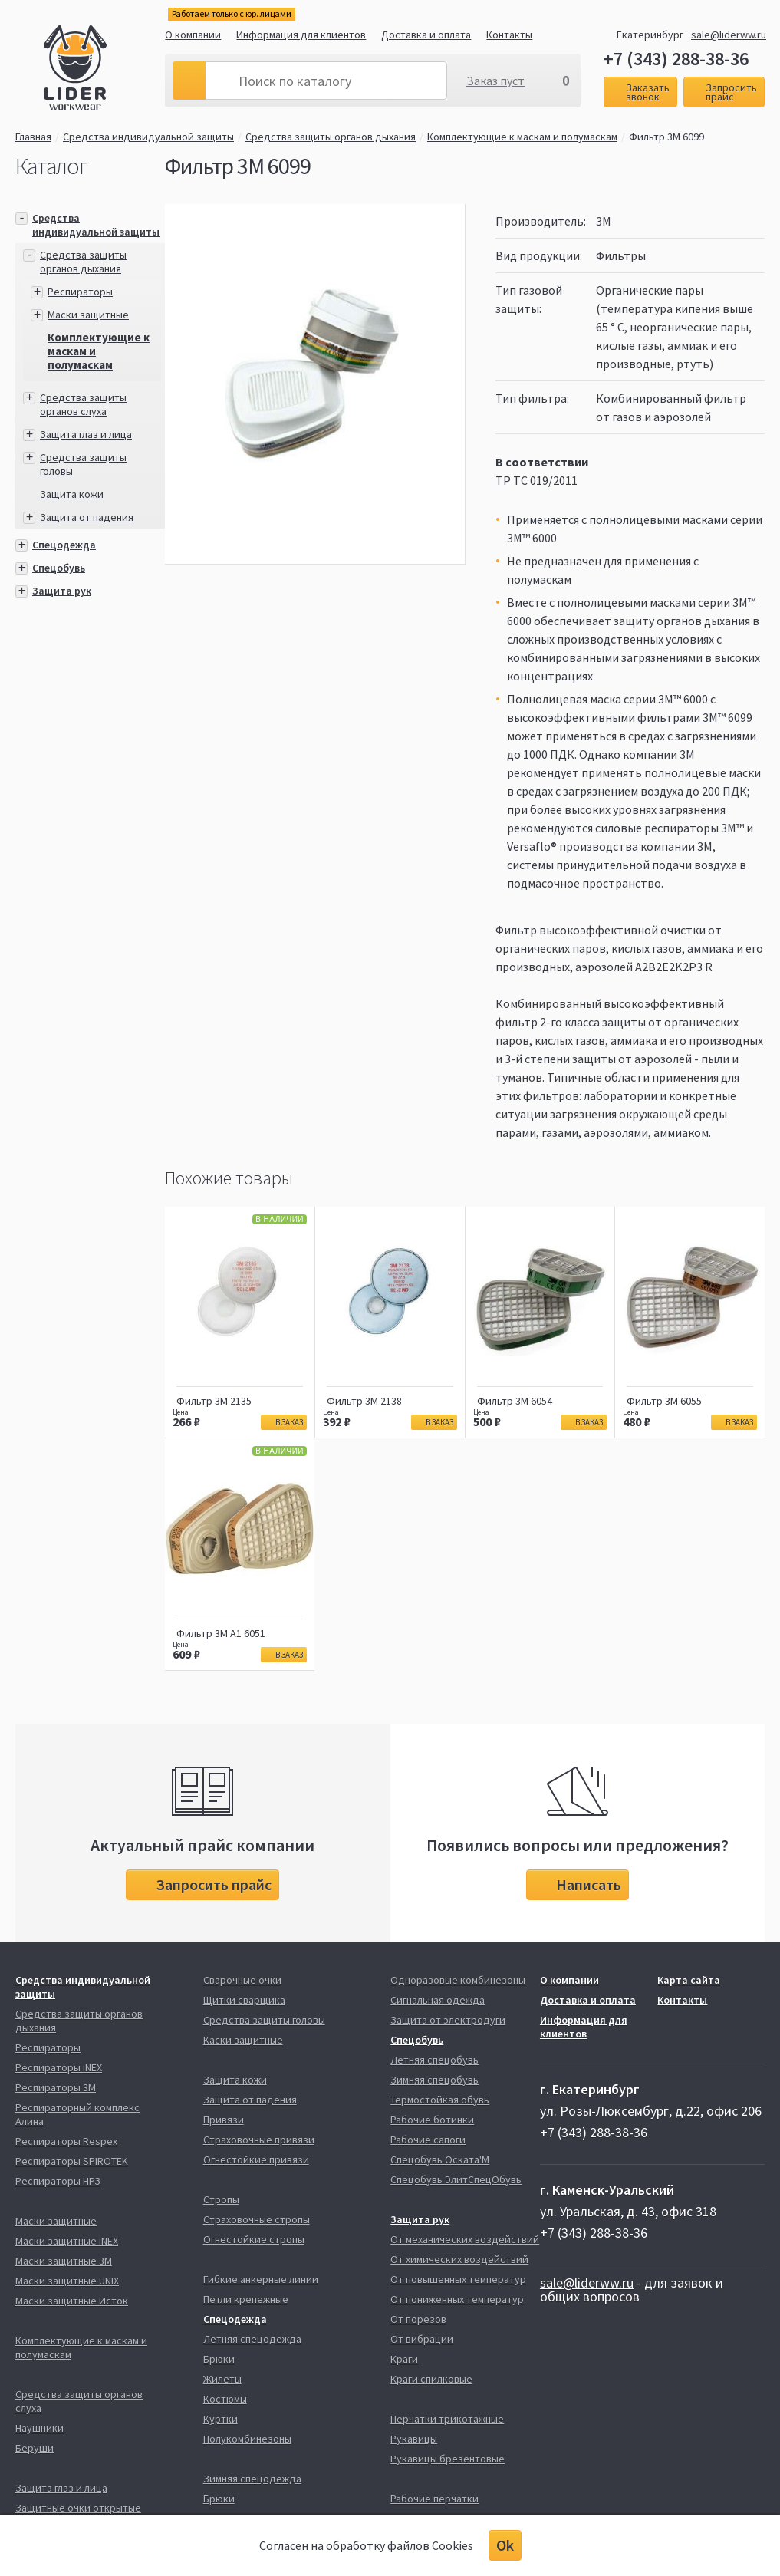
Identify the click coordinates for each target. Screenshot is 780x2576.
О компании (193, 34)
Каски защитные (243, 2040)
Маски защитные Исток (71, 2301)
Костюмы (225, 2399)
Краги (404, 2359)
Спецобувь (58, 568)
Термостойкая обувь (439, 2100)
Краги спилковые (431, 2379)
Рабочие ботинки (432, 2119)
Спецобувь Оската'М (439, 2159)
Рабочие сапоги (428, 2139)
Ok (505, 2545)
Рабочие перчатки (434, 2498)
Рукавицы (413, 2439)
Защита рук (61, 591)
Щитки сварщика (244, 2000)
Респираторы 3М (55, 2087)
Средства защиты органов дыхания (330, 136)
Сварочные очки (242, 1980)
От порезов (418, 2319)
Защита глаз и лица (86, 434)
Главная (33, 136)
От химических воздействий (459, 2259)
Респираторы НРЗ (57, 2181)
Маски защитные (88, 314)
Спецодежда (64, 545)
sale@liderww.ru (728, 34)
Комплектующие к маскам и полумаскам (522, 136)
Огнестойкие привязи (256, 2159)
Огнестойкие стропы (253, 2239)
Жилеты (222, 2379)
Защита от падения (86, 517)
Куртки (220, 2419)
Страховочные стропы (256, 2219)
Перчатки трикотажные (447, 2419)
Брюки (219, 2359)
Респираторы (80, 291)
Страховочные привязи (258, 2139)
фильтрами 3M (677, 717)
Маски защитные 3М (63, 2261)
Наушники (39, 2428)
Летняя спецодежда (252, 2339)
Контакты (509, 34)
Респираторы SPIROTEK (71, 2161)
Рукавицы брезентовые (447, 2459)
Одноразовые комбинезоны (457, 1980)
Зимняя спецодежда (252, 2478)
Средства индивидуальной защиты (148, 136)
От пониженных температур (457, 2299)
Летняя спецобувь (434, 2060)
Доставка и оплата (426, 34)
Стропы (221, 2199)
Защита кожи (72, 494)
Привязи (223, 2119)
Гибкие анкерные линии (260, 2279)
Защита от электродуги (447, 2020)
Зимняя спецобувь (434, 2080)
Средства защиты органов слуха (83, 404)
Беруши (34, 2448)
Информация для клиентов (301, 34)
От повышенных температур (458, 2279)
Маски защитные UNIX (67, 2281)
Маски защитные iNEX (66, 2241)
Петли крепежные (245, 2299)
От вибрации (421, 2339)
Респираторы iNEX (58, 2067)
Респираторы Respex (66, 2141)
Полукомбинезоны (247, 2439)
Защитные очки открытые (78, 2508)
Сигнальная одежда (437, 2000)
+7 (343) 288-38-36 (676, 59)
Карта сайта (688, 1980)
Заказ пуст (495, 80)
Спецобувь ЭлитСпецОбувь (456, 2179)
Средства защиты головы (264, 2020)
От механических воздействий (464, 2239)
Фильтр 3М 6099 (666, 136)
